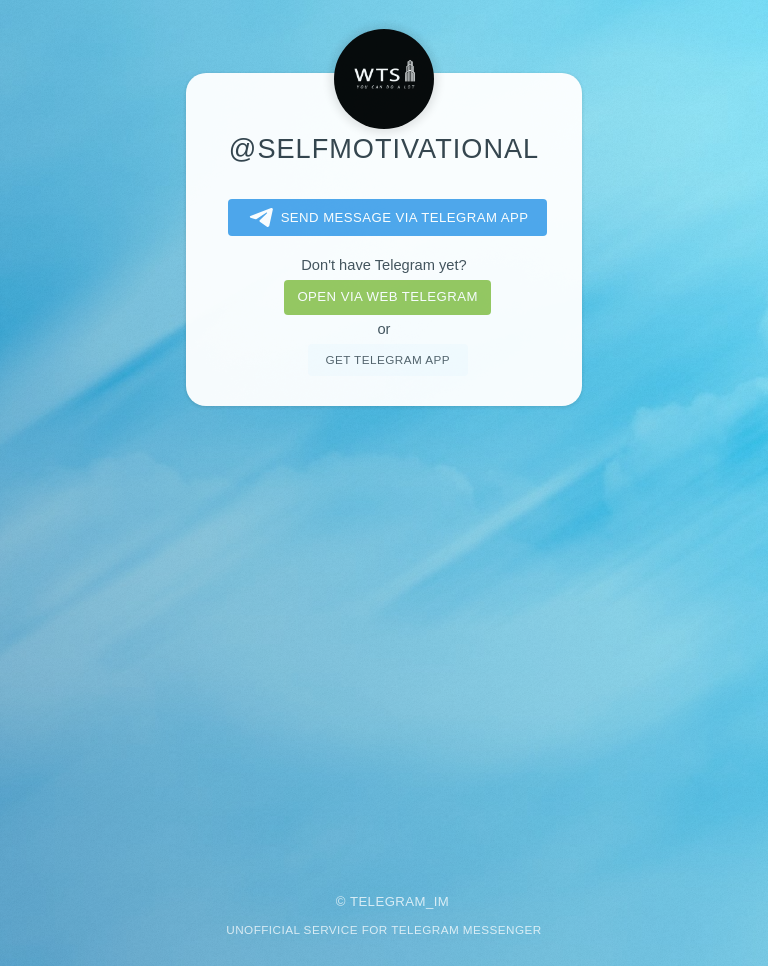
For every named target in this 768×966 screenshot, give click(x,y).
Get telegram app (387, 359)
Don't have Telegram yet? (383, 265)
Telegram (388, 901)
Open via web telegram (387, 296)
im (442, 901)
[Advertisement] (384, 636)
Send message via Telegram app (385, 218)
